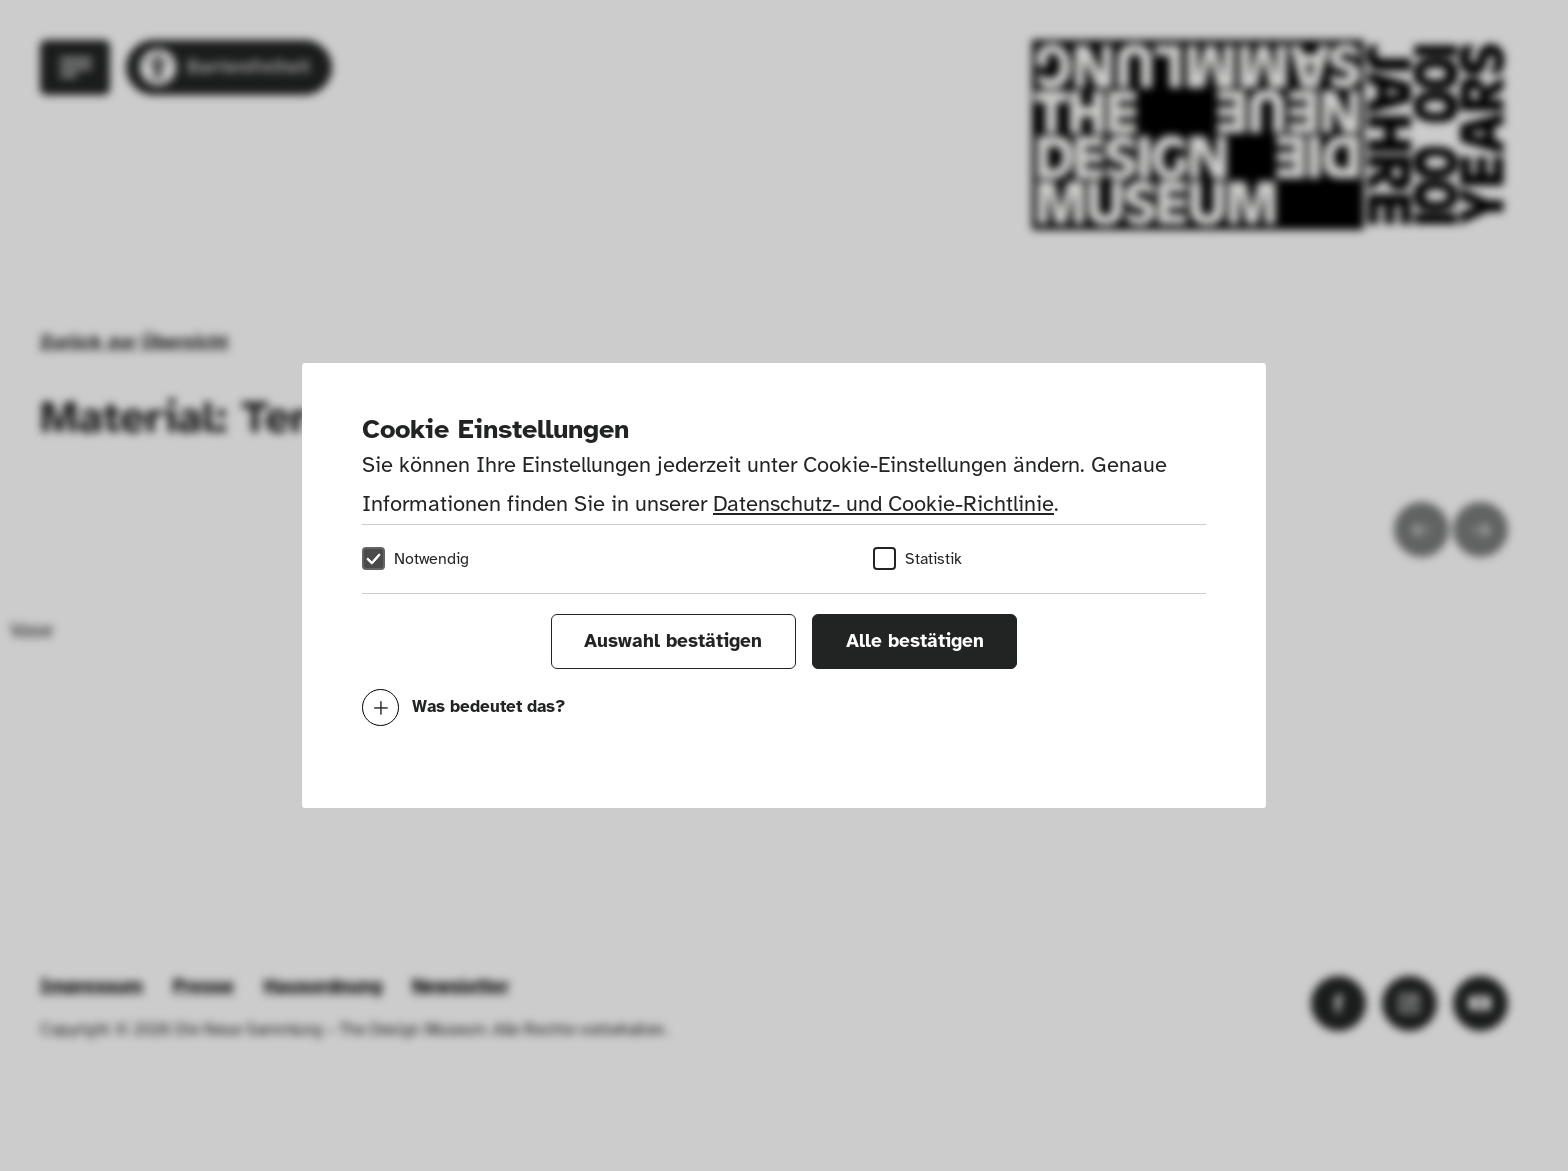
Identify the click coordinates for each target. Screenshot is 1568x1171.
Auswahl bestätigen (673, 641)
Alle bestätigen (915, 641)
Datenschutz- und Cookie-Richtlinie (883, 503)
